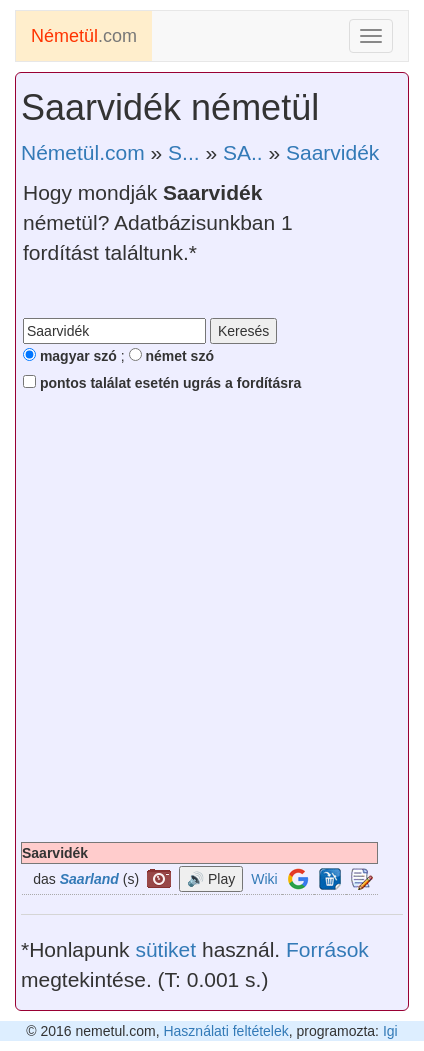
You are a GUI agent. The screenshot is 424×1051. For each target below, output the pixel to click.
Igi (390, 1031)
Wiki (264, 879)
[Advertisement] (212, 620)
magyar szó (70, 356)
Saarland (89, 879)
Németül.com (83, 152)
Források (327, 949)
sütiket (165, 949)
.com (84, 36)
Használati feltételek (225, 1031)
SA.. (243, 152)
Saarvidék (332, 152)
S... (184, 152)
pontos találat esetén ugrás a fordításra (162, 383)
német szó (171, 356)
